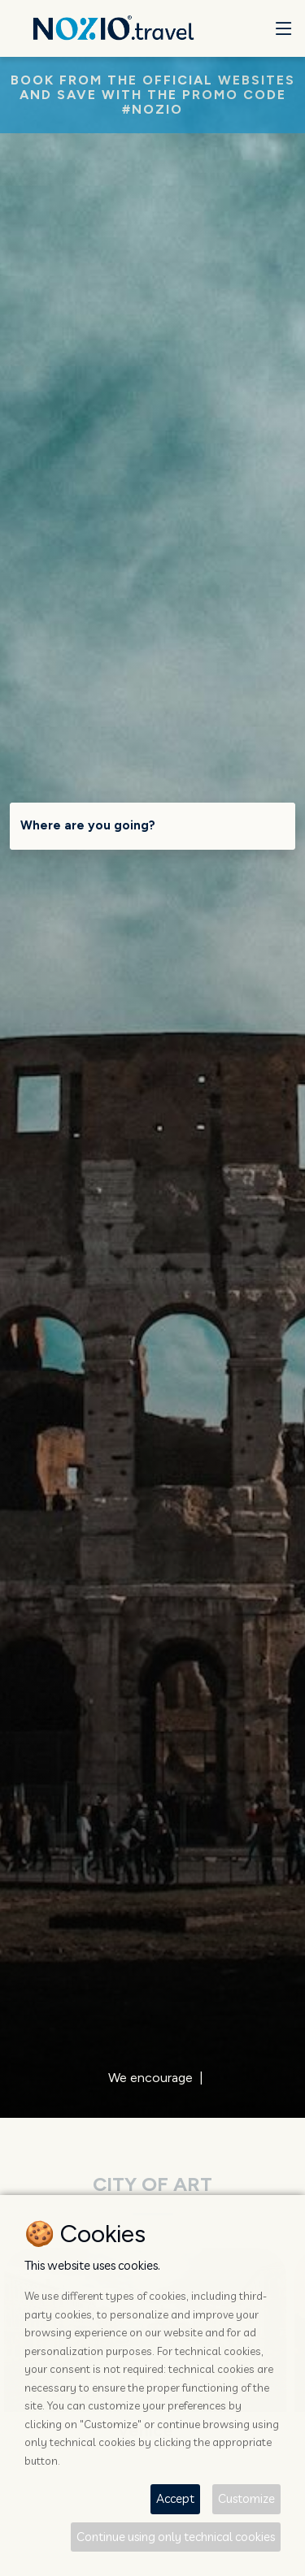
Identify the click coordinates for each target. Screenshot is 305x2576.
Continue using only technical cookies (175, 2536)
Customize (246, 2498)
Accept (175, 2498)
